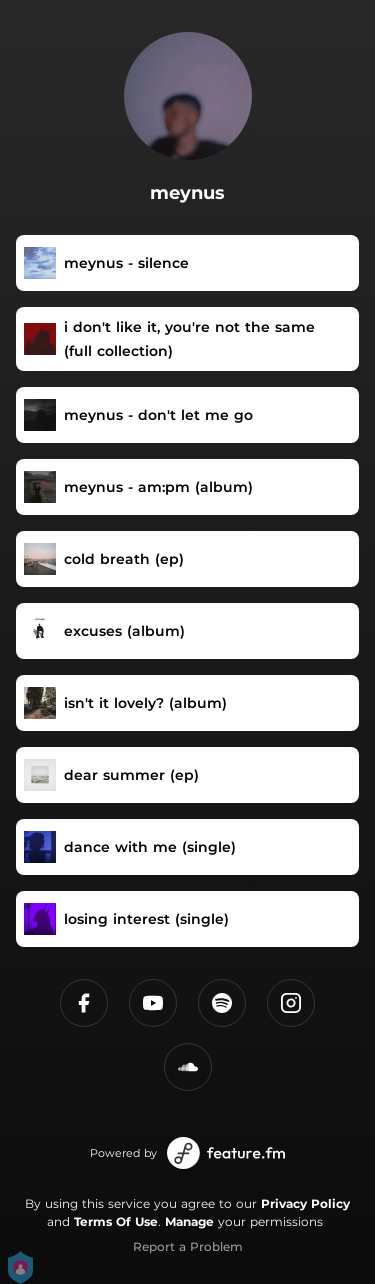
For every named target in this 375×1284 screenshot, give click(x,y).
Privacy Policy (305, 1203)
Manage (189, 1221)
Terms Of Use (116, 1221)
